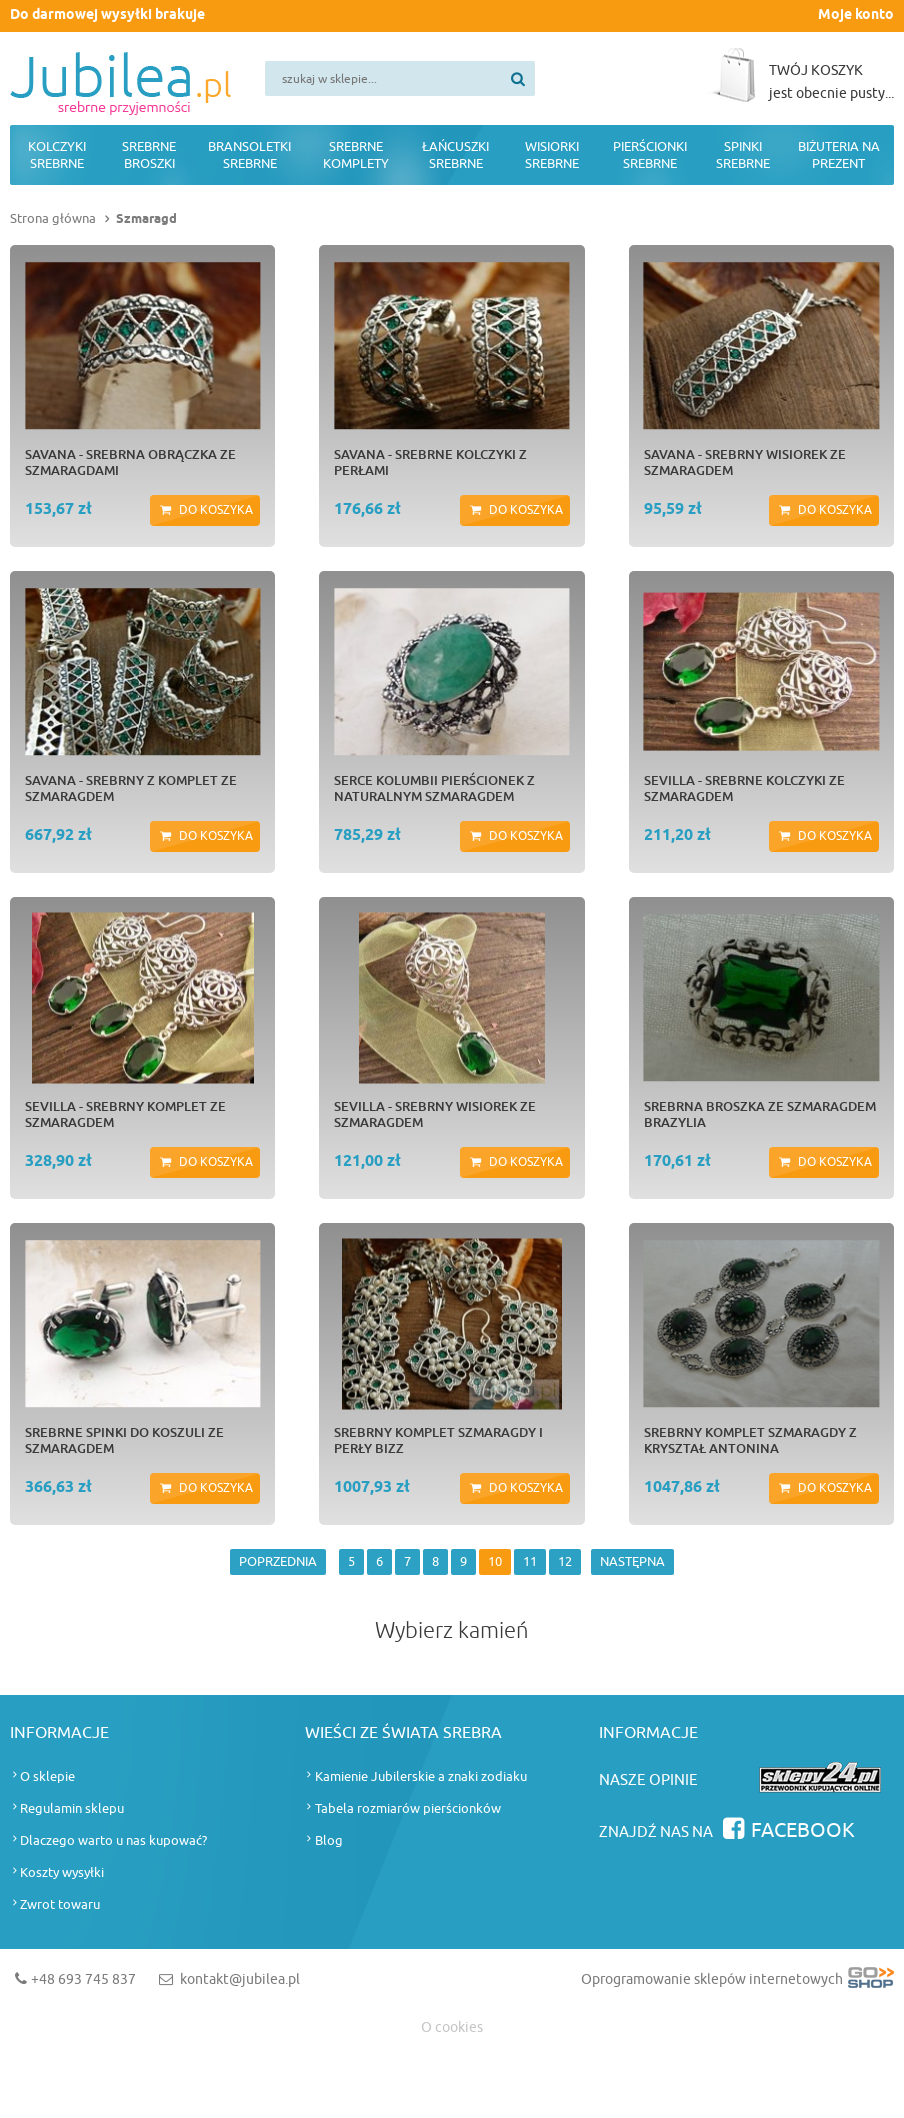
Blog (329, 1840)
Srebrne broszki (149, 155)
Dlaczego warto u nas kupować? (113, 1840)
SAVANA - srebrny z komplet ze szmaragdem (131, 788)
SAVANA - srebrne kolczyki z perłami (430, 462)
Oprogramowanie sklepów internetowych (737, 1983)
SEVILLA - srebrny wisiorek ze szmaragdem (435, 1114)
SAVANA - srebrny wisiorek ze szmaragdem (745, 462)
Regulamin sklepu (72, 1808)
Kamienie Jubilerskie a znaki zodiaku (421, 1776)
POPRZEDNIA (278, 1561)
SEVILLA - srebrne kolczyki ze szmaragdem (744, 788)
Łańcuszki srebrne (455, 155)
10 (495, 1561)
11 (530, 1561)
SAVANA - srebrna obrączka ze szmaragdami (130, 462)
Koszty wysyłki (62, 1872)
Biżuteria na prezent (839, 155)
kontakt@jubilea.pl (240, 1979)
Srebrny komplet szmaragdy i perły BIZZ (438, 1440)
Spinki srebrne (743, 155)
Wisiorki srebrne (552, 155)
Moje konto (856, 15)
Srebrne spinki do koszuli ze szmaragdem (124, 1440)
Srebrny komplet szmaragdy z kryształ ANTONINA (750, 1440)
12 (565, 1561)
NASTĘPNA (632, 1561)
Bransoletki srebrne (249, 155)
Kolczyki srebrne (57, 155)
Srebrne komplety (356, 155)
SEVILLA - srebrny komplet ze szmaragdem (125, 1114)
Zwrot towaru (60, 1904)
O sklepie (47, 1776)
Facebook (803, 1830)
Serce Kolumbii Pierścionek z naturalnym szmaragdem (434, 788)
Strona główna (53, 218)
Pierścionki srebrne (650, 155)
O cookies (452, 2027)
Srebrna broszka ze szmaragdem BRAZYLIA (760, 1114)
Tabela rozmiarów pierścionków (408, 1808)
